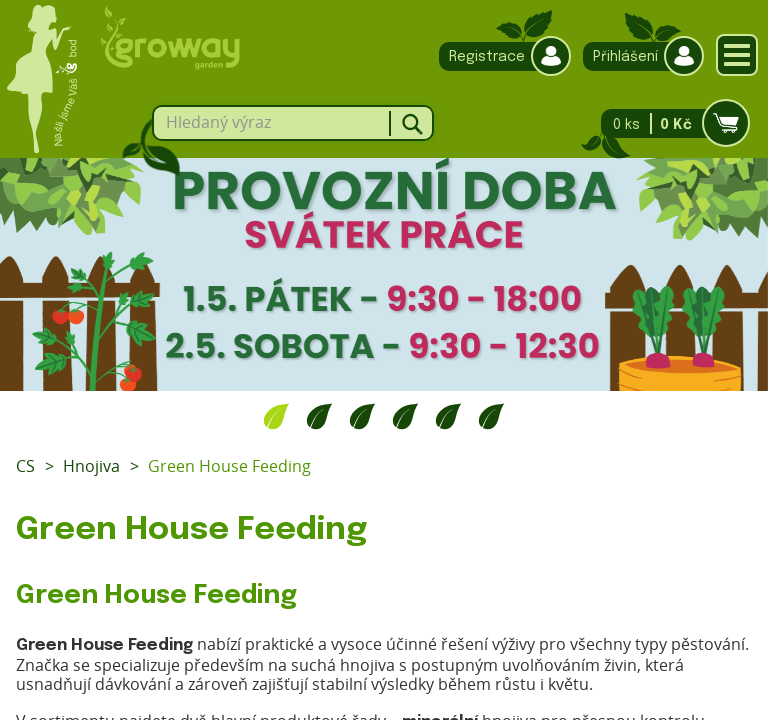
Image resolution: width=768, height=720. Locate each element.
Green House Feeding (229, 466)
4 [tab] (405, 416)
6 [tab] (491, 416)
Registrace (500, 56)
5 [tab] (448, 416)
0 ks (669, 123)
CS (25, 466)
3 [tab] (362, 416)
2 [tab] (319, 416)
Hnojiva (91, 466)
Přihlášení (638, 56)
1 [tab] (276, 416)
